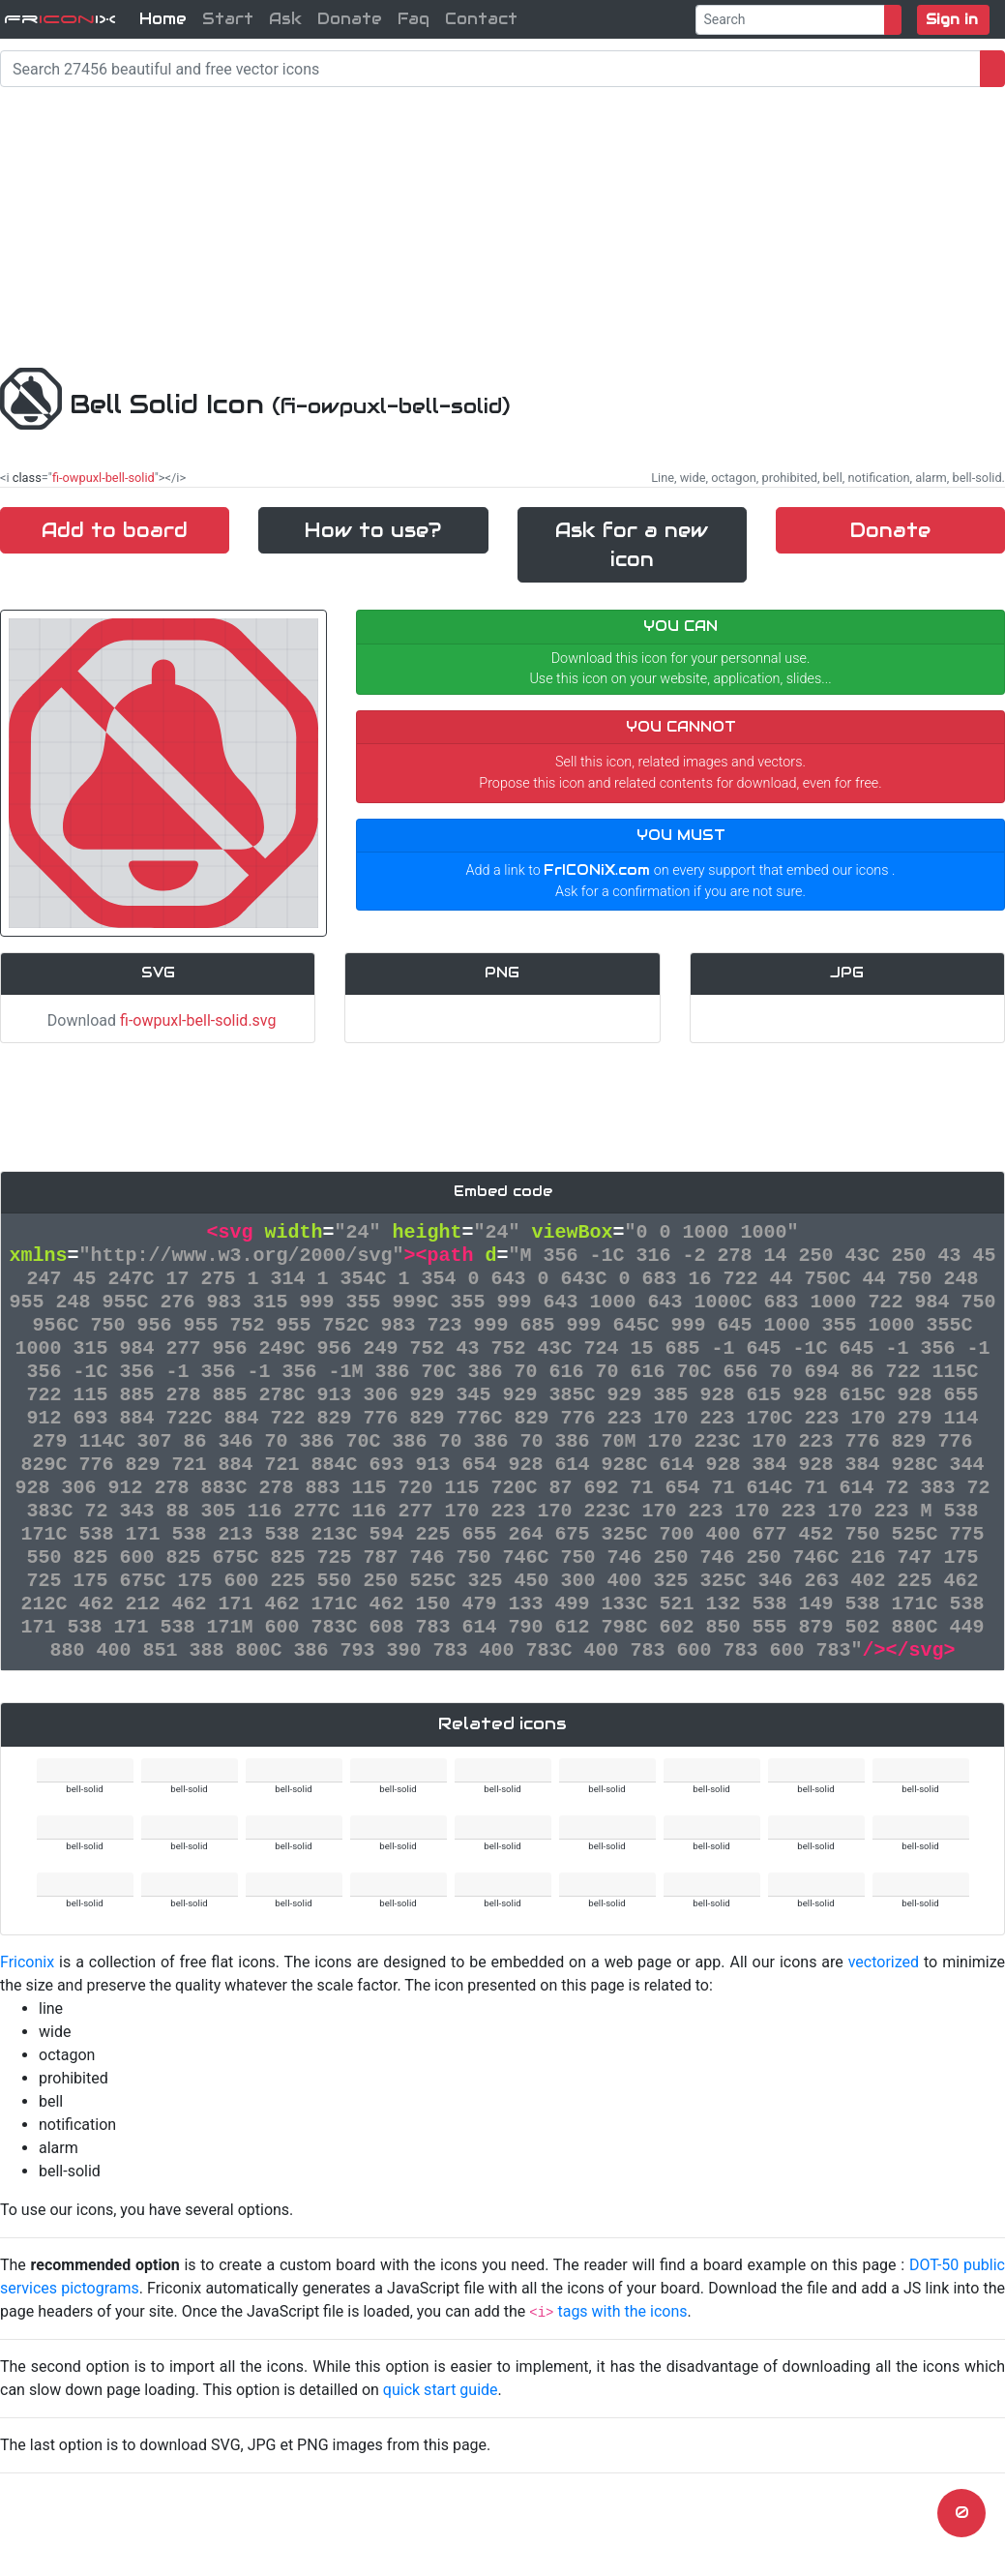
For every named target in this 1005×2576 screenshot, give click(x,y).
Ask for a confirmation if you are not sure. (680, 892)
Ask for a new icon (631, 545)
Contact (481, 19)
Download (158, 1020)
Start (227, 19)
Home (163, 19)
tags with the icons (622, 2311)
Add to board (115, 530)
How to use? (373, 530)
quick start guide (440, 2390)
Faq (413, 19)
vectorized (883, 1962)
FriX (60, 19)
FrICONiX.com (597, 870)
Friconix (27, 1962)
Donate (349, 19)
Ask (285, 19)
